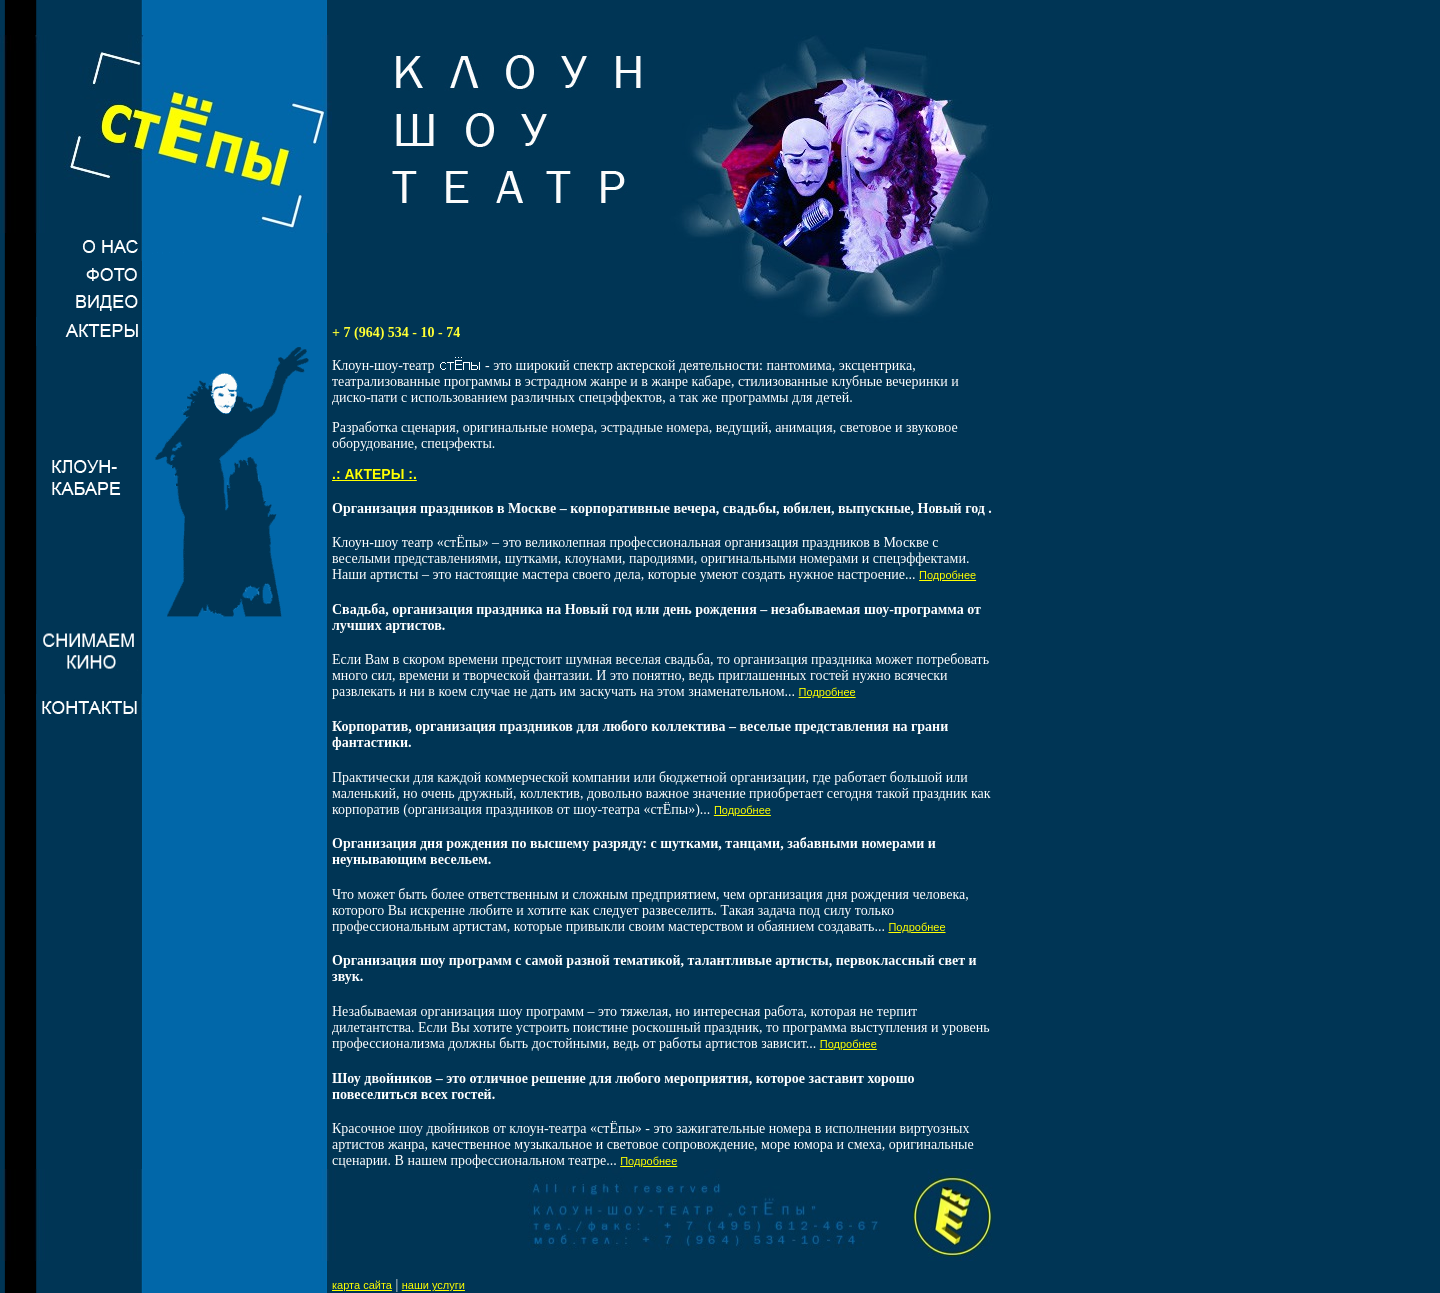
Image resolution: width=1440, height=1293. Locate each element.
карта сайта (362, 1285)
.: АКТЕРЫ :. (374, 474)
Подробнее (947, 575)
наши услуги (433, 1285)
